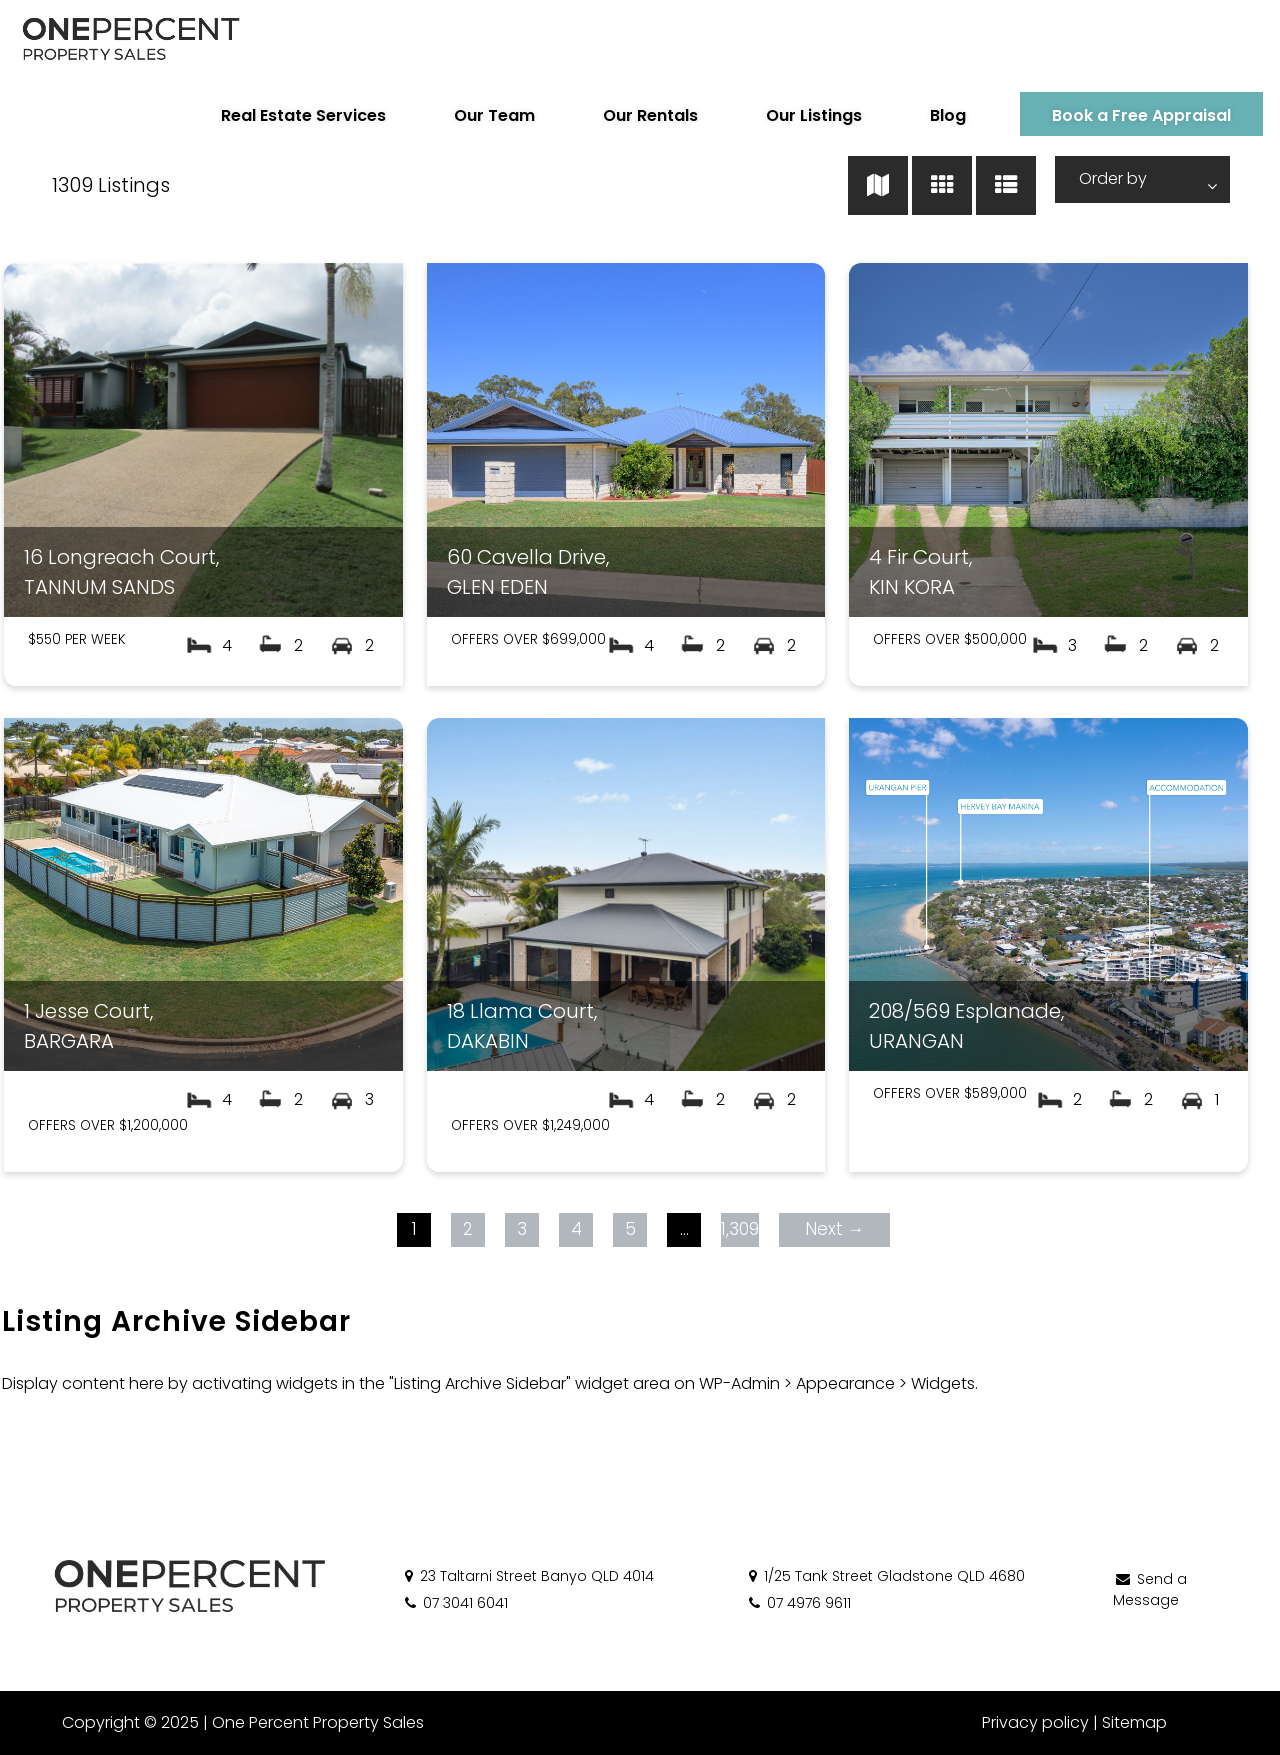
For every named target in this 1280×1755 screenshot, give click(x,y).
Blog (933, 115)
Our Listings (799, 115)
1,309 (739, 1229)
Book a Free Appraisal (1126, 115)
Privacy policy (1035, 1722)
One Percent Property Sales (316, 1722)
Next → (834, 1229)
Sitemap (1134, 1722)
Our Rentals (635, 115)
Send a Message (1150, 1589)
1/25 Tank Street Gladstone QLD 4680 (885, 1576)
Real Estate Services (288, 115)
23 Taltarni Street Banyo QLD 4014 (528, 1576)
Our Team (479, 115)
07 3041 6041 (455, 1603)
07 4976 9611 (798, 1603)
